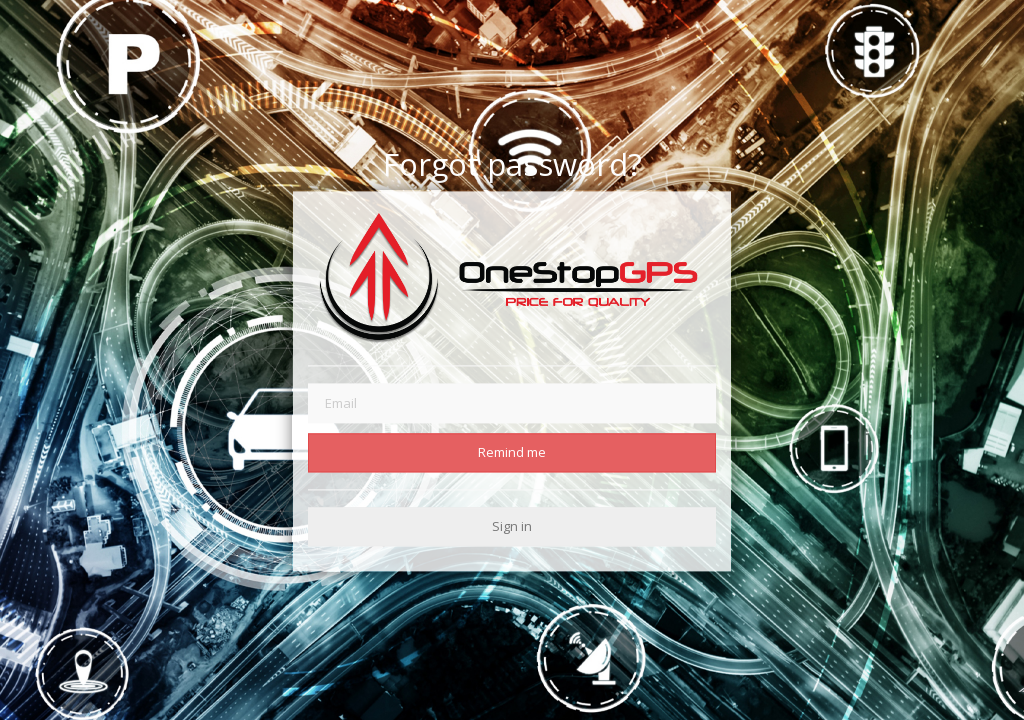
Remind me (512, 452)
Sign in (512, 526)
